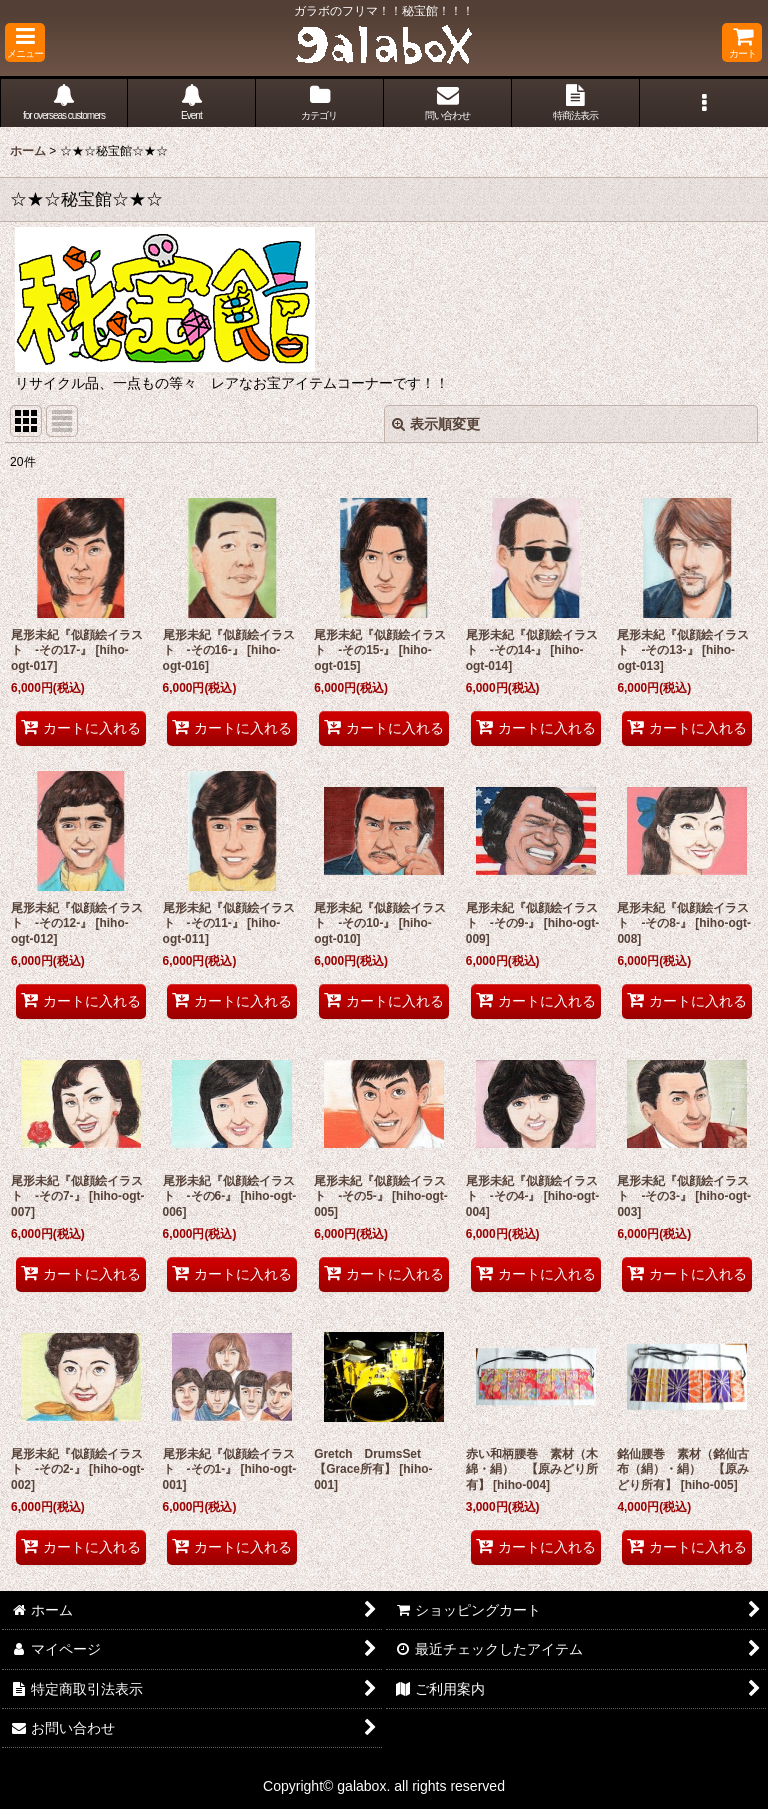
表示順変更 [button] (436, 424)
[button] (25, 42)
